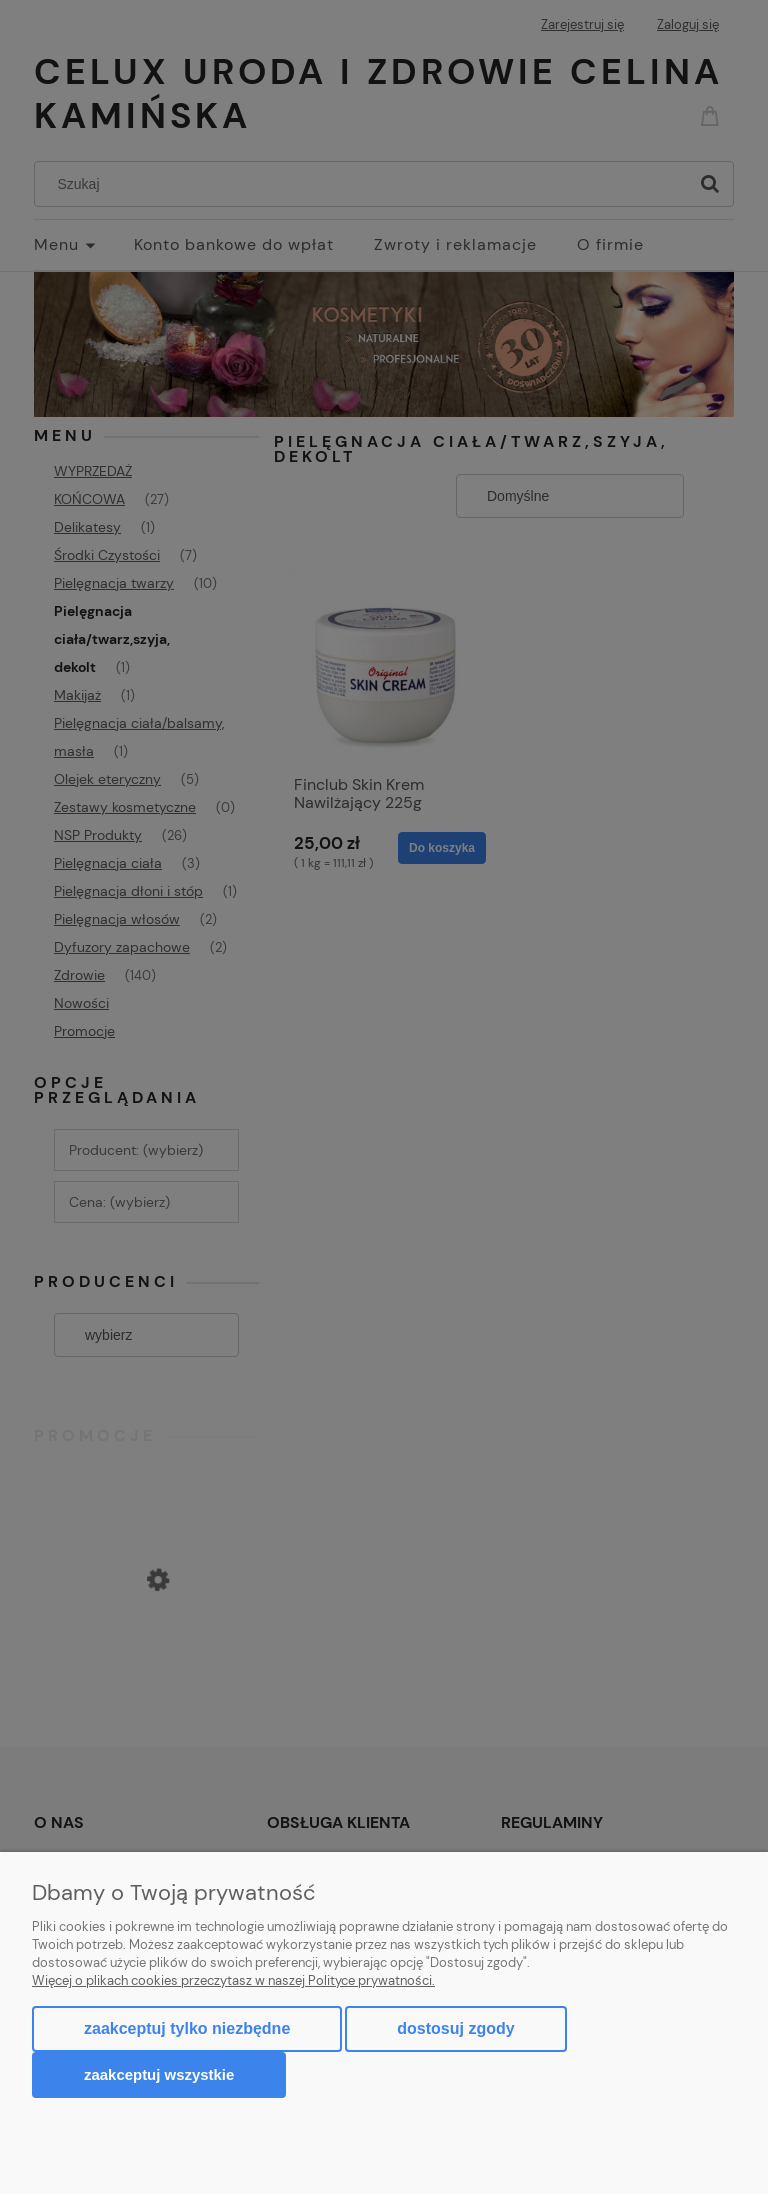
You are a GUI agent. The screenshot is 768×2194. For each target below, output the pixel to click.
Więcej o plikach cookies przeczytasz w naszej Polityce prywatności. (233, 1980)
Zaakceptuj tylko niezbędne (187, 2028)
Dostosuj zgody (455, 2028)
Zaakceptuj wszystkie (159, 2074)
